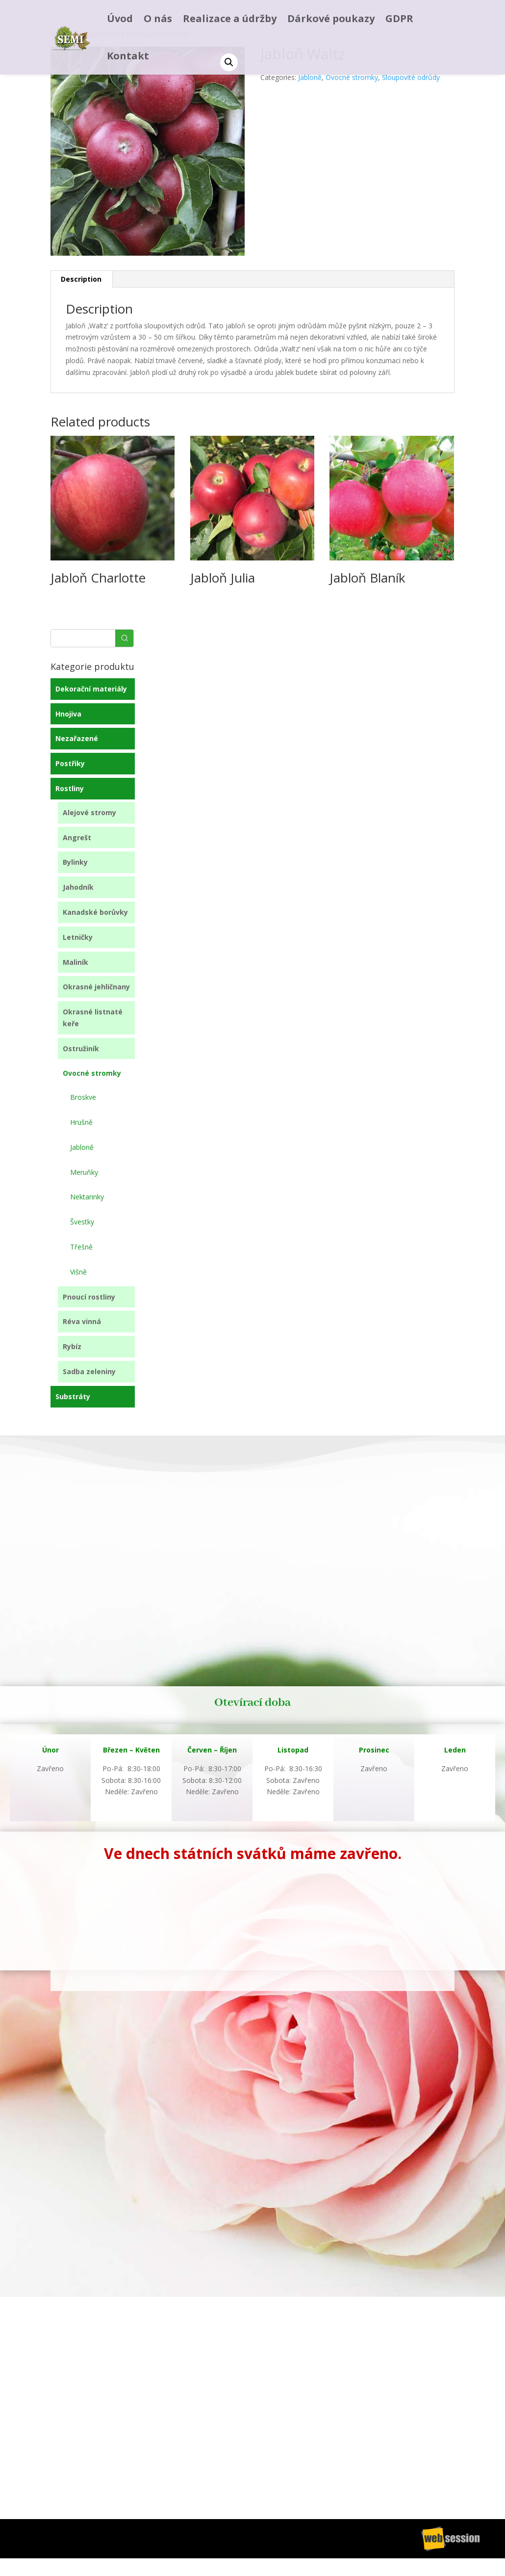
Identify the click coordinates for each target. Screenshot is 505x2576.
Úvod (120, 18)
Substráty (72, 1396)
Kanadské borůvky (95, 912)
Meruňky (84, 1172)
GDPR (399, 18)
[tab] (81, 279)
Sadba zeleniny (89, 1371)
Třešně (81, 1246)
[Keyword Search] (83, 638)
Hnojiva (68, 713)
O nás (158, 18)
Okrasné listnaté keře (93, 1017)
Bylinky (75, 862)
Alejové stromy (89, 812)
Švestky (82, 1221)
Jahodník (78, 887)
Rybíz (72, 1346)
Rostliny (69, 788)
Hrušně (81, 1122)
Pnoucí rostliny (89, 1296)
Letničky (78, 937)
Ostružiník (81, 1048)
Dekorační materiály (91, 688)
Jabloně (310, 77)
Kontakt (128, 55)
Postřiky (70, 763)
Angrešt (77, 837)
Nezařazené (76, 738)
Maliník (75, 962)
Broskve (83, 1097)
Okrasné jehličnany (96, 986)
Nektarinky (87, 1196)
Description (81, 279)
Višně (78, 1271)
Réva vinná (82, 1321)
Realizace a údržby (230, 18)
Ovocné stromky (352, 77)
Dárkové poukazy (331, 18)
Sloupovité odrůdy (411, 77)
